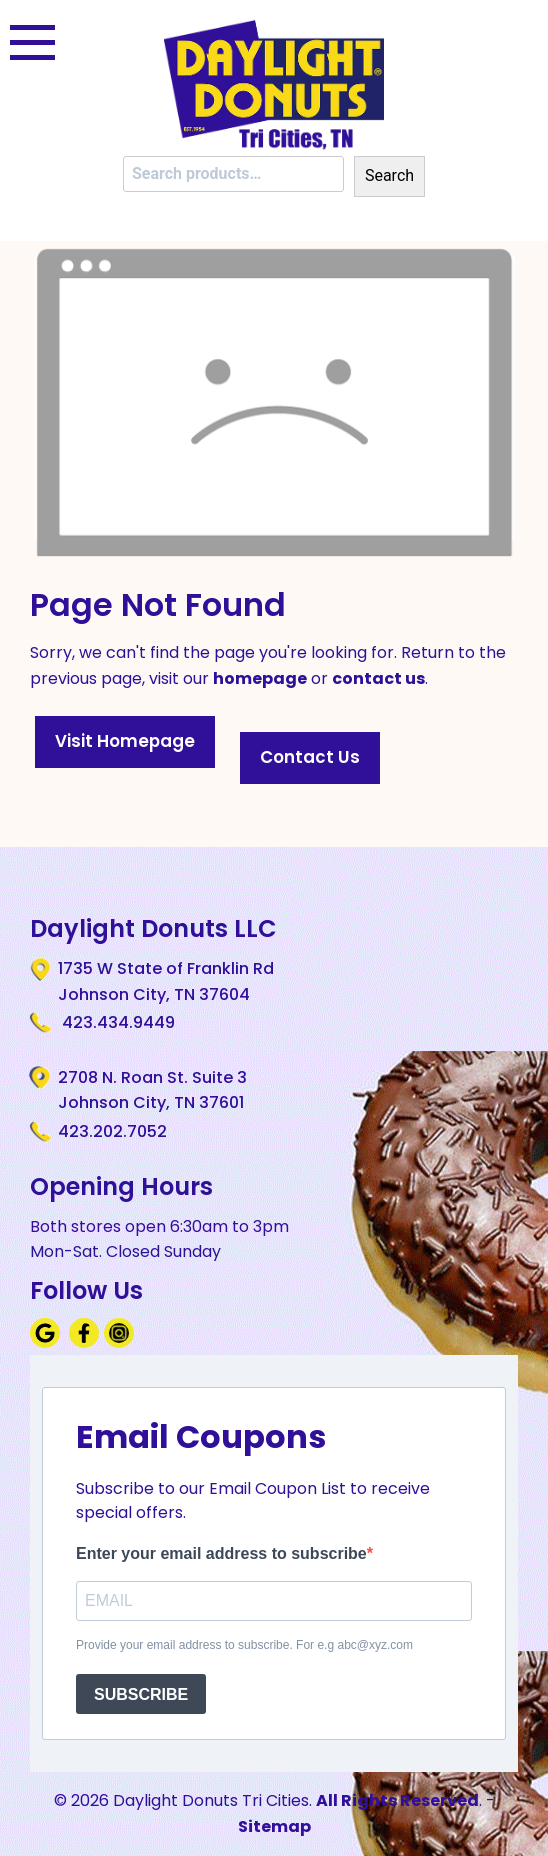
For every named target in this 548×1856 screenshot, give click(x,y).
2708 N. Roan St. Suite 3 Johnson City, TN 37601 (152, 1090)
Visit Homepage (125, 741)
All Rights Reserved (397, 1800)
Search (389, 175)
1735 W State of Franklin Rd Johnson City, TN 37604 (166, 981)
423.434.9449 (116, 1022)
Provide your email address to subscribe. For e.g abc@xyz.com (244, 1645)
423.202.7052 (112, 1131)
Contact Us (310, 757)
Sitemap (274, 1826)
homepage (260, 678)
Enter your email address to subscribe (221, 1553)
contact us (378, 678)
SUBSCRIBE (141, 1694)
